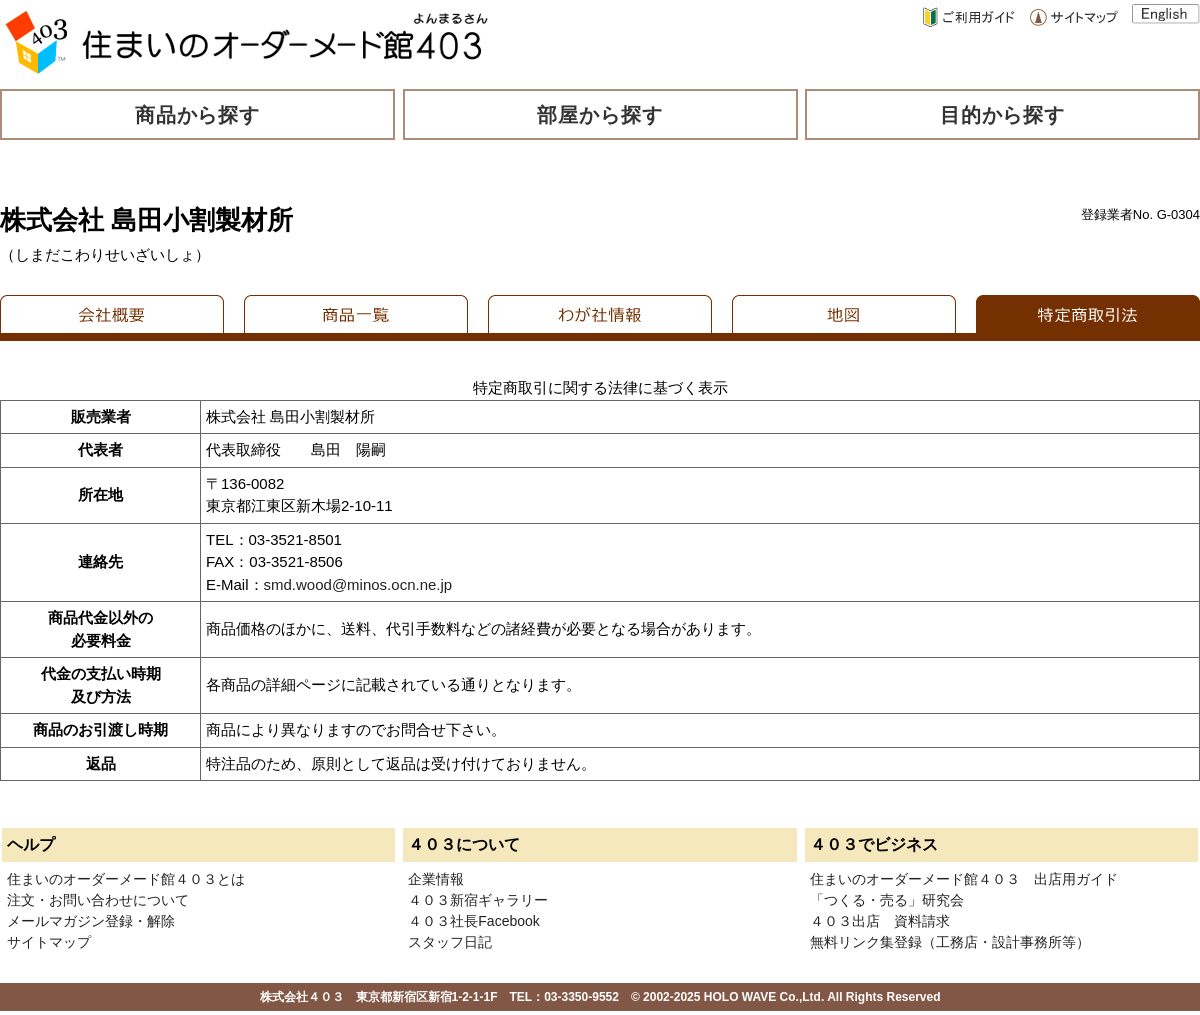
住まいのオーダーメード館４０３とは (126, 879)
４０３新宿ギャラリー (478, 900)
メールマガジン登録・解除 (91, 921)
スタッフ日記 (450, 942)
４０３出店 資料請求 (880, 921)
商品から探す (198, 115)
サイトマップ (49, 942)
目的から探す (1003, 115)
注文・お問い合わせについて (98, 900)
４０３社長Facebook (473, 921)
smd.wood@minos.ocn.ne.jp (358, 584)
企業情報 (436, 879)
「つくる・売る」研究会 (887, 900)
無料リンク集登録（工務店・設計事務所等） (950, 942)
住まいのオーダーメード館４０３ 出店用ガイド (964, 879)
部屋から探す (600, 115)
